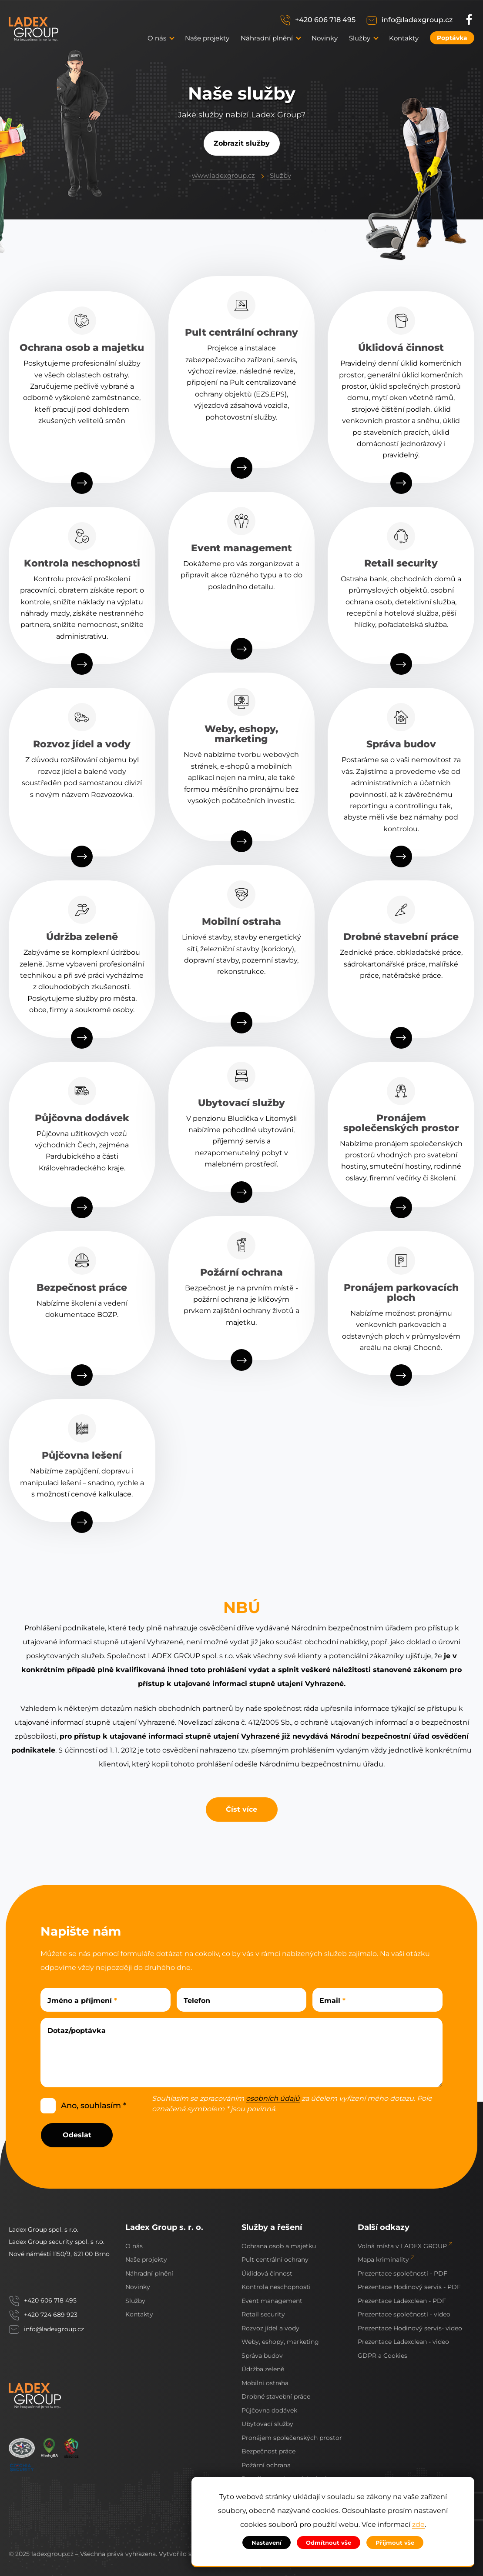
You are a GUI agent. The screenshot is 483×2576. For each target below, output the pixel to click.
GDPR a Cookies (382, 2355)
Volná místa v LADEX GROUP (402, 2246)
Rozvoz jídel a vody (270, 2328)
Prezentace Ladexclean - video (403, 2342)
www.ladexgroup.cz (223, 175)
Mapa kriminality (383, 2259)
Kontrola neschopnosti (276, 2287)
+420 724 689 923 (50, 2315)
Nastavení (267, 2542)
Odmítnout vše (328, 2542)
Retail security (263, 2314)
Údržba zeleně (263, 2369)
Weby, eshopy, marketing (280, 2342)
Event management (272, 2301)
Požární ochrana (266, 2465)
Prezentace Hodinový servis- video (410, 2328)
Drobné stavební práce (276, 2396)
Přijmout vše (395, 2542)
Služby (280, 175)
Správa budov (262, 2355)
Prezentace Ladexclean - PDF (402, 2301)
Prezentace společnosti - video (404, 2314)
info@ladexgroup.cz (417, 20)
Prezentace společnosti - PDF (402, 2273)
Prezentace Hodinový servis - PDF (409, 2287)
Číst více (241, 1809)
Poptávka (452, 38)
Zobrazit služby (242, 143)
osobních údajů (273, 2099)
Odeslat (77, 2135)
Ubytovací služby (267, 2424)
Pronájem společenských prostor (292, 2438)
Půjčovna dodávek (269, 2410)
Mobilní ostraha (265, 2383)
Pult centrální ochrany (275, 2259)
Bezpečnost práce (268, 2451)
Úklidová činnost (267, 2273)
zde (418, 2525)
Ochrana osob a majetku (279, 2246)
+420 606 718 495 (325, 20)
